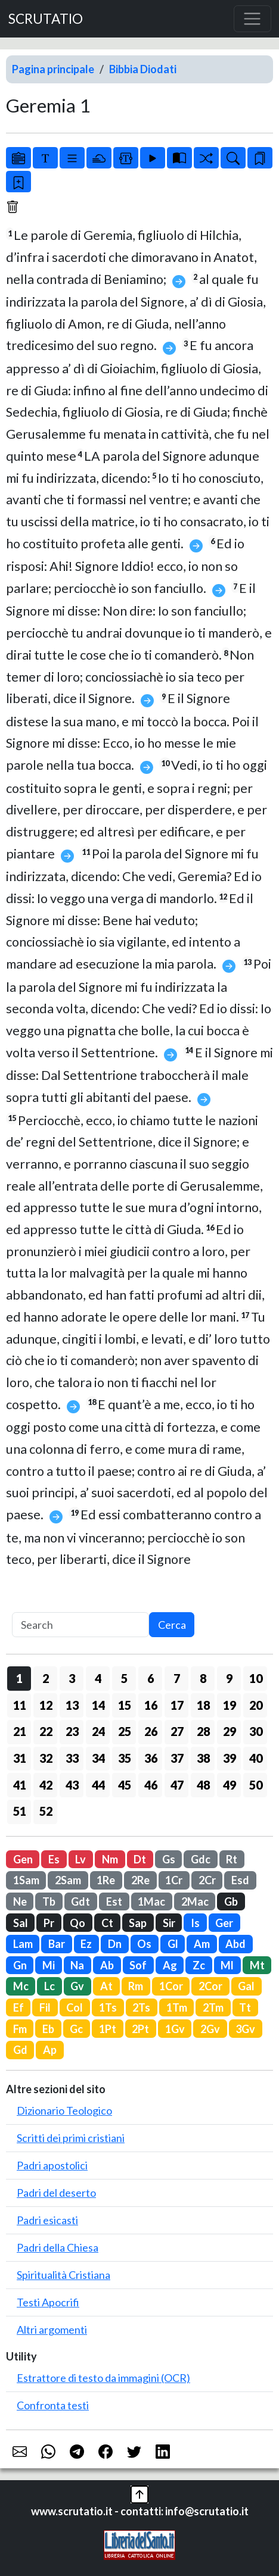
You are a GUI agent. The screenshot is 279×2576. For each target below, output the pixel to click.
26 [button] (150, 1731)
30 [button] (255, 1731)
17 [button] (177, 1705)
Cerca (172, 1624)
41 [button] (19, 1785)
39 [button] (229, 1758)
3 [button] (72, 1678)
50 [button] (255, 1785)
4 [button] (98, 1678)
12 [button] (45, 1705)
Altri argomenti (52, 2329)
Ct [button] (107, 1922)
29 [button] (229, 1731)
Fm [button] (20, 2028)
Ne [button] (20, 1901)
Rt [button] (231, 1859)
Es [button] (54, 1859)
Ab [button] (107, 1965)
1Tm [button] (176, 2007)
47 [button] (177, 1785)
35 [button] (124, 1758)
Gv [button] (77, 1986)
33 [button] (72, 1758)
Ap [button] (50, 2049)
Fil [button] (45, 2007)
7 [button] (176, 1678)
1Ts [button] (108, 2007)
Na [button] (77, 1965)
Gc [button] (76, 2028)
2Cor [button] (210, 1986)
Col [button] (74, 2007)
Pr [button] (49, 1922)
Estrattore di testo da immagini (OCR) (103, 2377)
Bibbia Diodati (142, 69)
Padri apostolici (52, 2165)
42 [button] (45, 1785)
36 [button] (150, 1758)
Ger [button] (224, 1922)
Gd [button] (20, 2049)
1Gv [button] (175, 2028)
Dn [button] (115, 1943)
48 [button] (203, 1785)
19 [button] (229, 1705)
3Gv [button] (245, 2028)
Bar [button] (56, 1943)
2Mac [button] (195, 1901)
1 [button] (19, 1678)
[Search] (80, 1625)
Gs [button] (168, 1859)
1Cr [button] (173, 1880)
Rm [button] (135, 1986)
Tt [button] (245, 2007)
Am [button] (202, 1943)
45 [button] (124, 1785)
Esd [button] (240, 1880)
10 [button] (255, 1678)
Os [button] (144, 1943)
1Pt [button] (107, 2028)
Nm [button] (110, 1859)
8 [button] (203, 1678)
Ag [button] (170, 1965)
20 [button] (255, 1705)
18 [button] (203, 1705)
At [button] (106, 1986)
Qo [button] (77, 1922)
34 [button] (98, 1758)
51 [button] (19, 1811)
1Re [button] (106, 1880)
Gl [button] (173, 1943)
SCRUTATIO (45, 19)
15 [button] (124, 1705)
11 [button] (19, 1705)
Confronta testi (53, 2405)
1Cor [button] (171, 1986)
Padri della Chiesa (57, 2247)
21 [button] (19, 1731)
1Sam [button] (26, 1880)
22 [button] (45, 1731)
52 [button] (45, 1811)
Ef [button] (18, 2007)
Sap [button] (138, 1922)
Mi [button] (48, 1965)
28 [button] (203, 1731)
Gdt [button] (80, 1901)
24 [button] (98, 1731)
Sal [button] (20, 1922)
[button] (139, 2493)
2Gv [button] (210, 2028)
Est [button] (114, 1901)
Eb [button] (48, 2028)
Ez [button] (86, 1943)
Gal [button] (246, 1986)
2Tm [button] (213, 2007)
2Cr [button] (207, 1880)
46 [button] (150, 1785)
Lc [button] (49, 1986)
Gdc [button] (200, 1859)
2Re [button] (140, 1880)
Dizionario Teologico (64, 2110)
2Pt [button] (140, 2028)
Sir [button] (169, 1922)
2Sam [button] (68, 1880)
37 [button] (177, 1758)
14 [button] (98, 1705)
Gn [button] (20, 1965)
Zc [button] (199, 1965)
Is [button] (195, 1922)
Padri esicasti (47, 2220)
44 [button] (98, 1785)
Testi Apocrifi (48, 2302)
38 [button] (203, 1758)
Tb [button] (48, 1901)
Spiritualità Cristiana (63, 2274)
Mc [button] (21, 1986)
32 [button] (45, 1758)
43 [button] (72, 1785)
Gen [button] (23, 1859)
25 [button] (124, 1731)
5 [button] (124, 1678)
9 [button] (229, 1678)
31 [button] (19, 1758)
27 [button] (177, 1731)
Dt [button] (140, 1859)
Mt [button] (257, 1965)
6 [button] (150, 1678)
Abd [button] (235, 1943)
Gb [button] (231, 1901)
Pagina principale (53, 69)
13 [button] (72, 1705)
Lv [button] (80, 1859)
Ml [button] (227, 1965)
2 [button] (45, 1678)
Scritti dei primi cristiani (71, 2137)
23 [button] (72, 1731)
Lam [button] (23, 1943)
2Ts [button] (141, 2007)
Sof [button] (138, 1965)
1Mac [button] (151, 1901)
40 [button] (255, 1758)
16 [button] (150, 1705)
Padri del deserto (56, 2192)
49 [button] (229, 1785)
